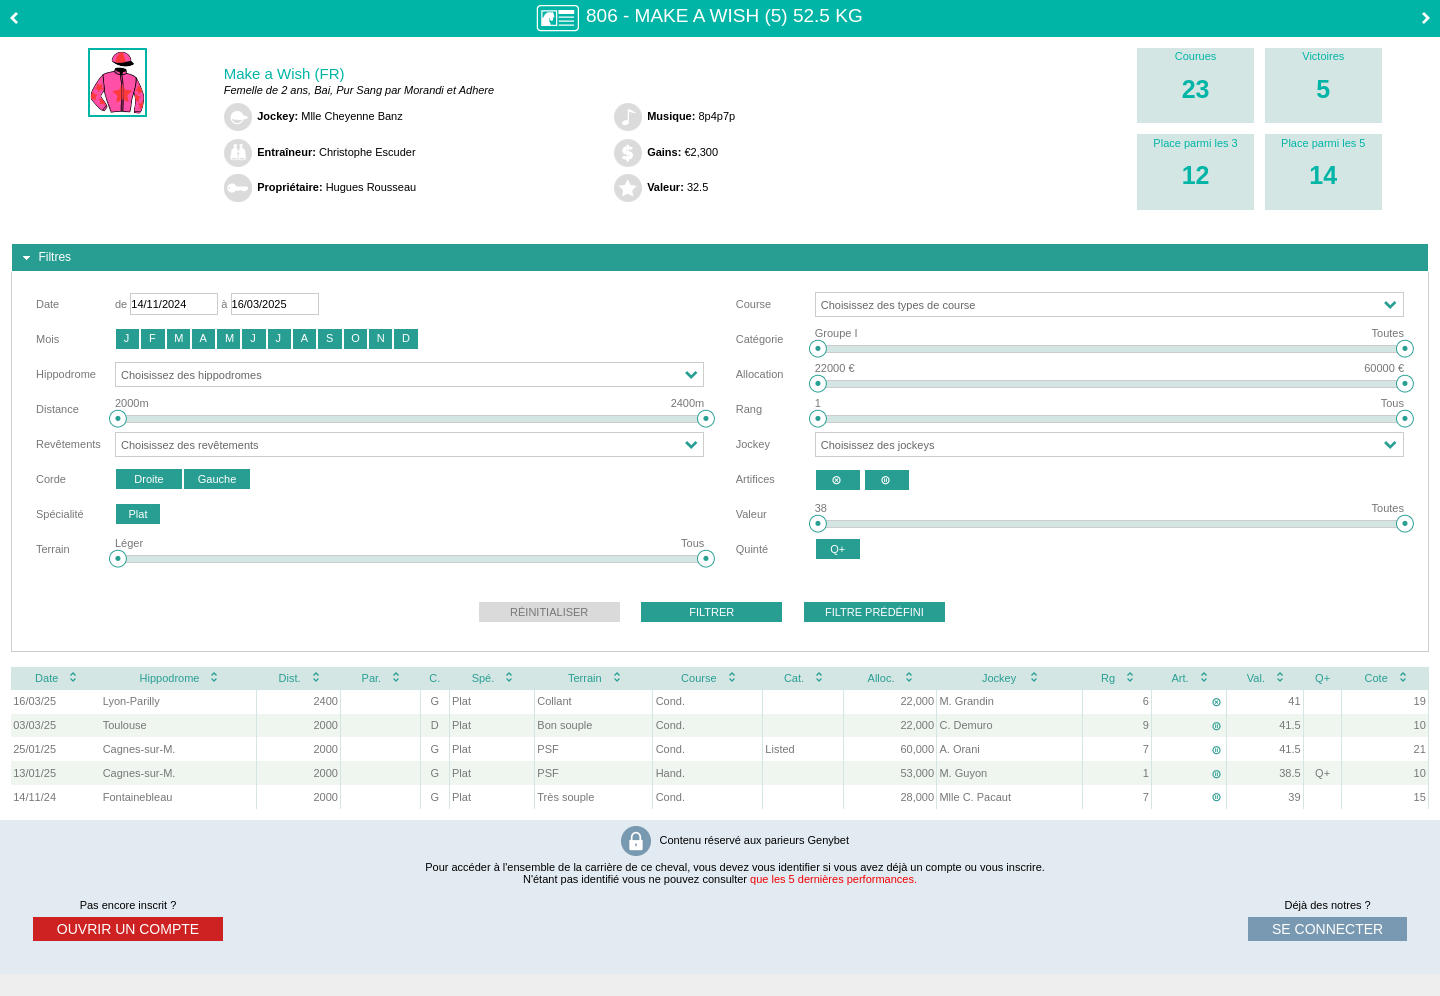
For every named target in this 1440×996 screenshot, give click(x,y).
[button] (127, 339)
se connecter (1327, 929)
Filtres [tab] (44, 258)
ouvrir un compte (128, 929)
